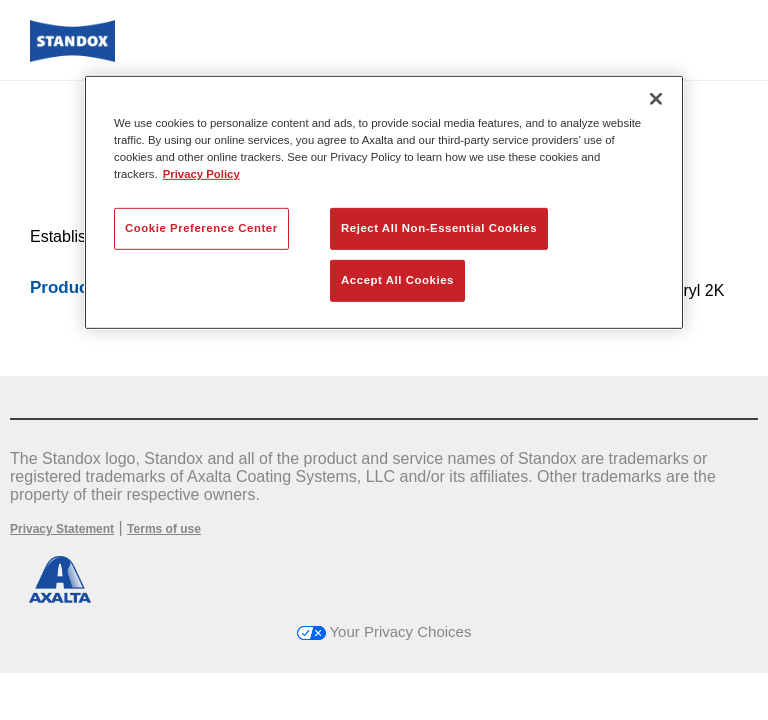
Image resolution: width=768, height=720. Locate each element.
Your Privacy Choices (384, 631)
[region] (384, 202)
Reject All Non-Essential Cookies (439, 228)
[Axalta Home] (72, 56)
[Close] (656, 99)
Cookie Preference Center (201, 228)
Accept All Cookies (397, 280)
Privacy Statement (62, 529)
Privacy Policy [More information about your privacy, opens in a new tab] (201, 174)
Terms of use (164, 529)
